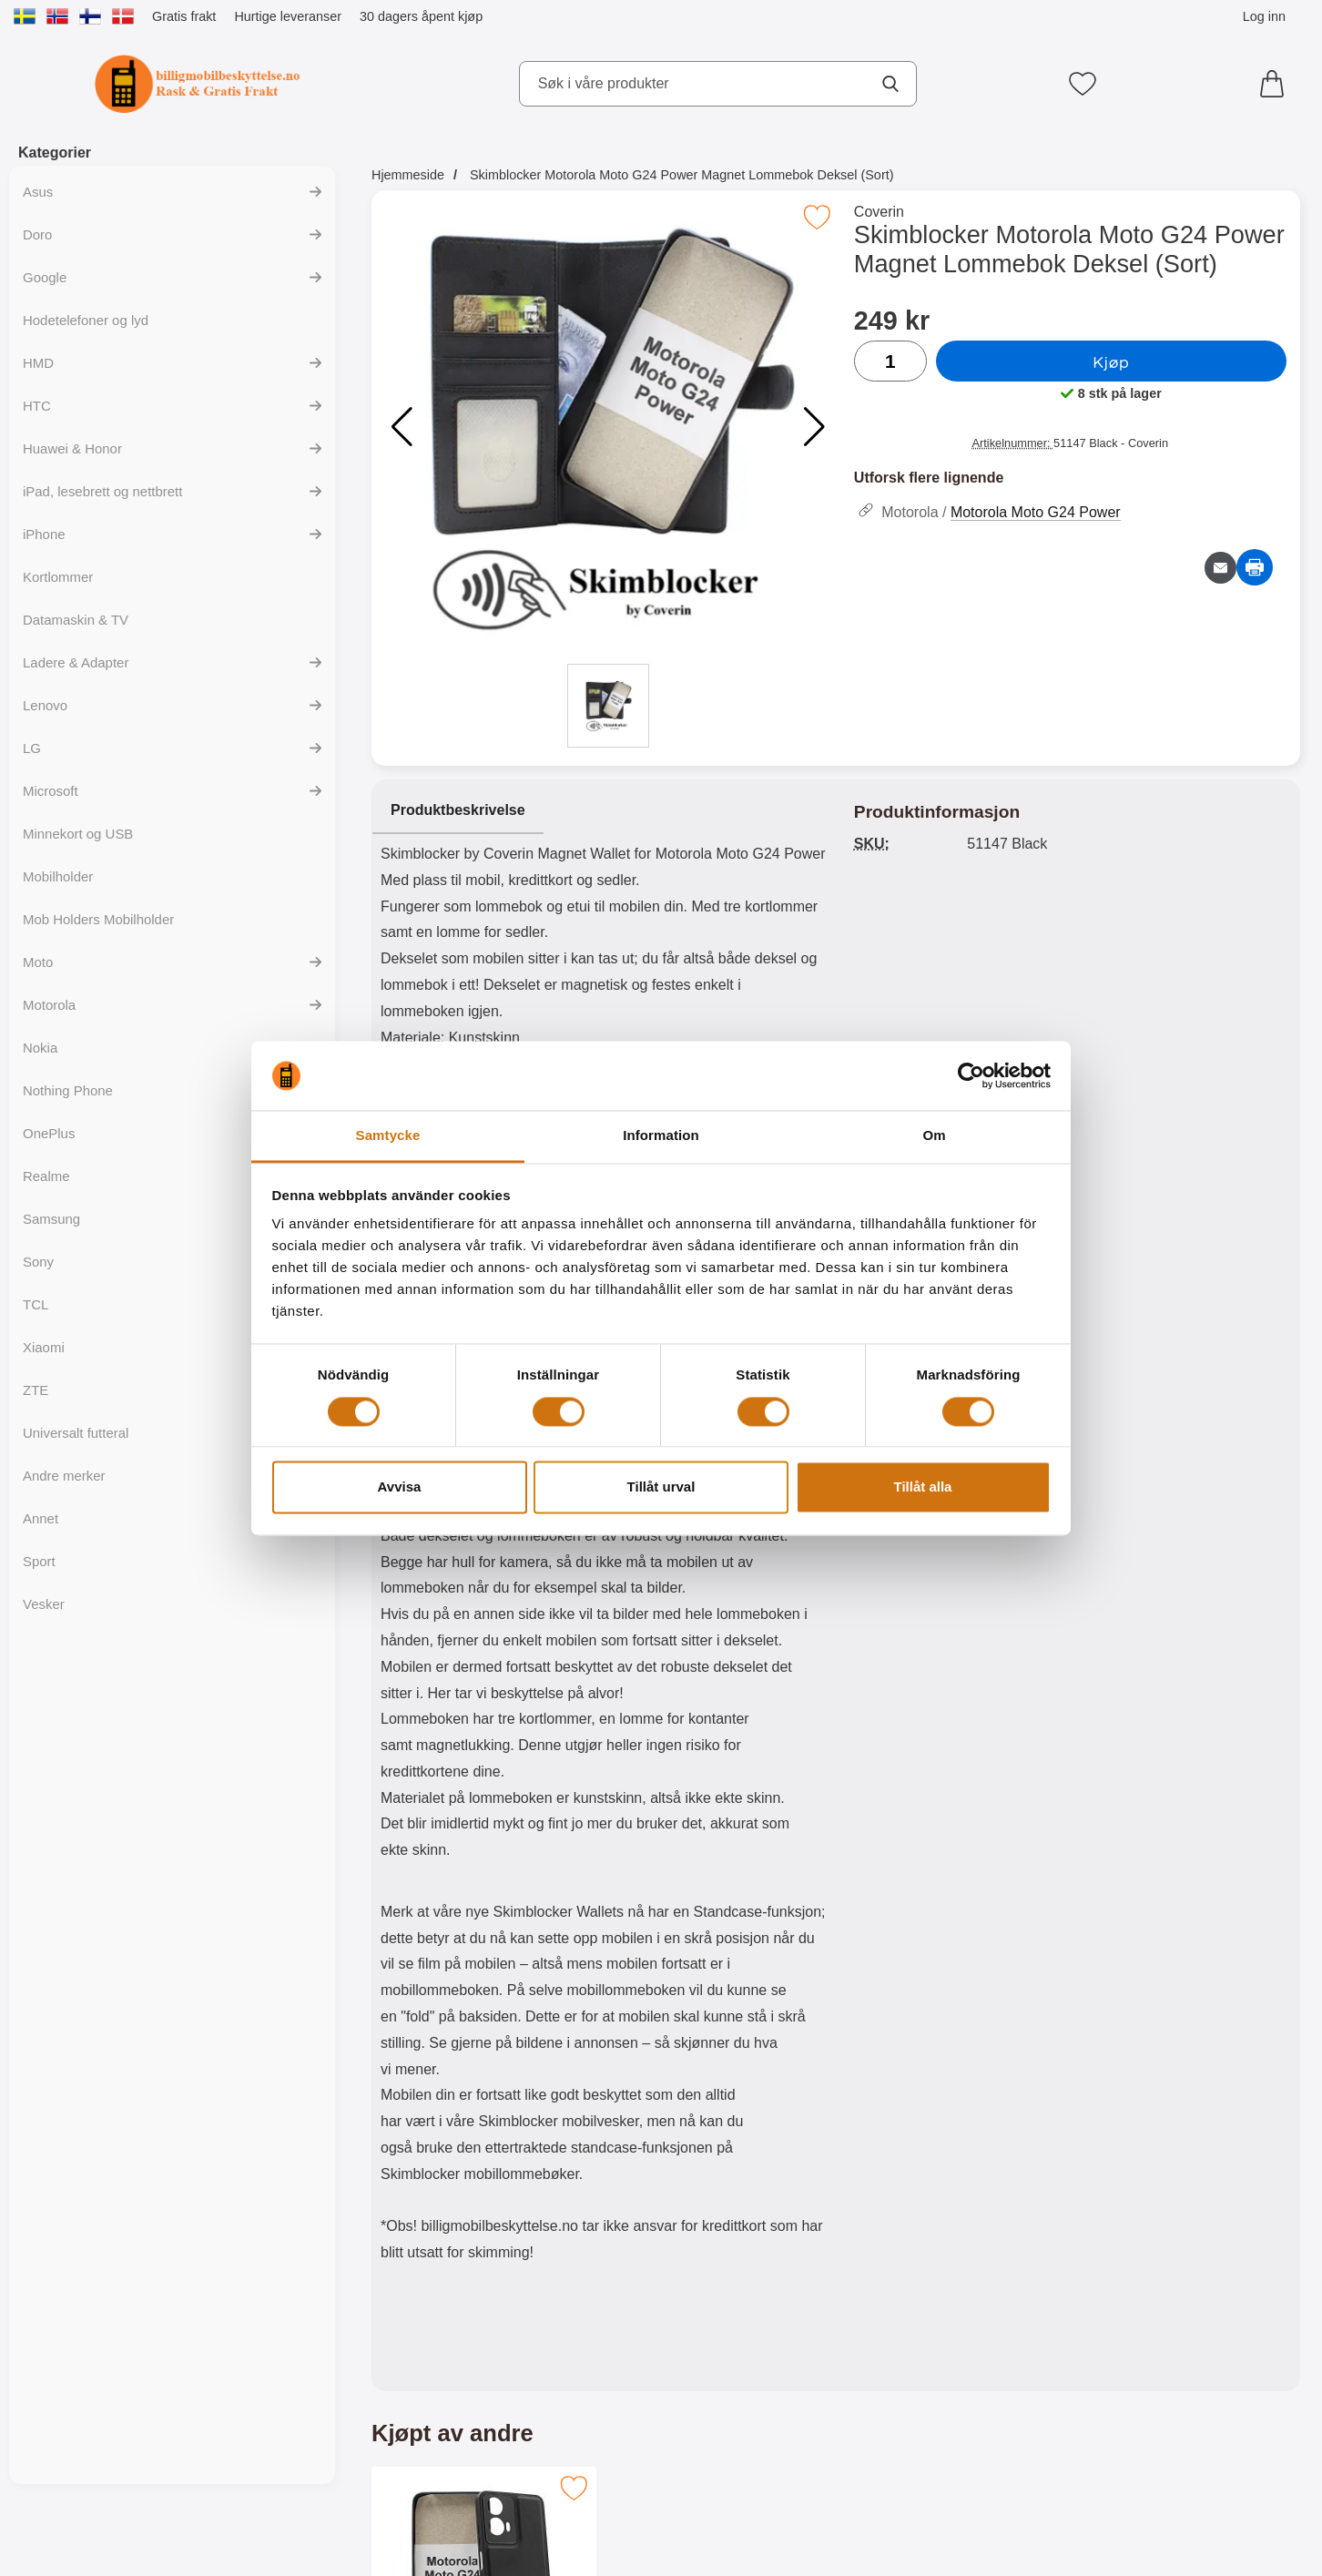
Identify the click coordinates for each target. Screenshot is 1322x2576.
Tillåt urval (661, 1487)
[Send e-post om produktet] (1220, 568)
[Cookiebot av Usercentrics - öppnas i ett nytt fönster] (971, 1075)
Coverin (879, 211)
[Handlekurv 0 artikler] (1276, 84)
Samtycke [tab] (388, 1136)
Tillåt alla (923, 1487)
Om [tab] (933, 1136)
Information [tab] (661, 1136)
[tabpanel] (603, 1589)
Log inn (1264, 16)
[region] (603, 811)
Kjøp (1111, 361)
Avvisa (400, 1487)
